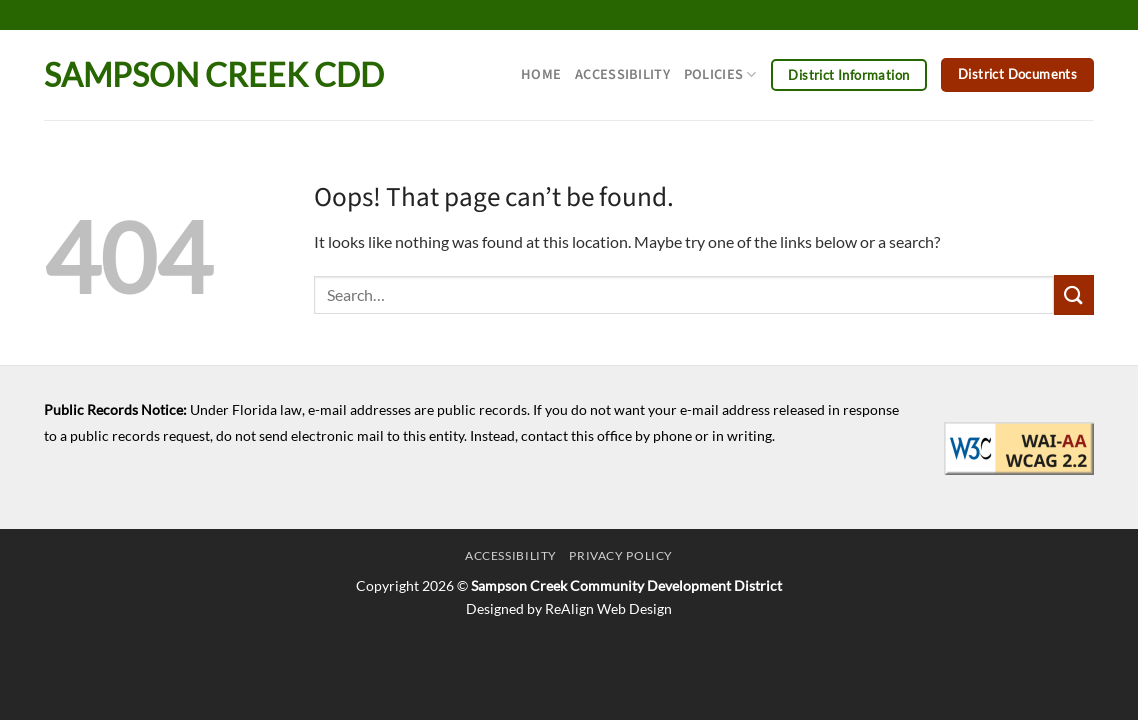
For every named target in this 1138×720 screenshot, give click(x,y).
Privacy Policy (621, 555)
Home (541, 74)
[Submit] (1074, 294)
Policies (720, 74)
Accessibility (622, 74)
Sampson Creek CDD (214, 75)
